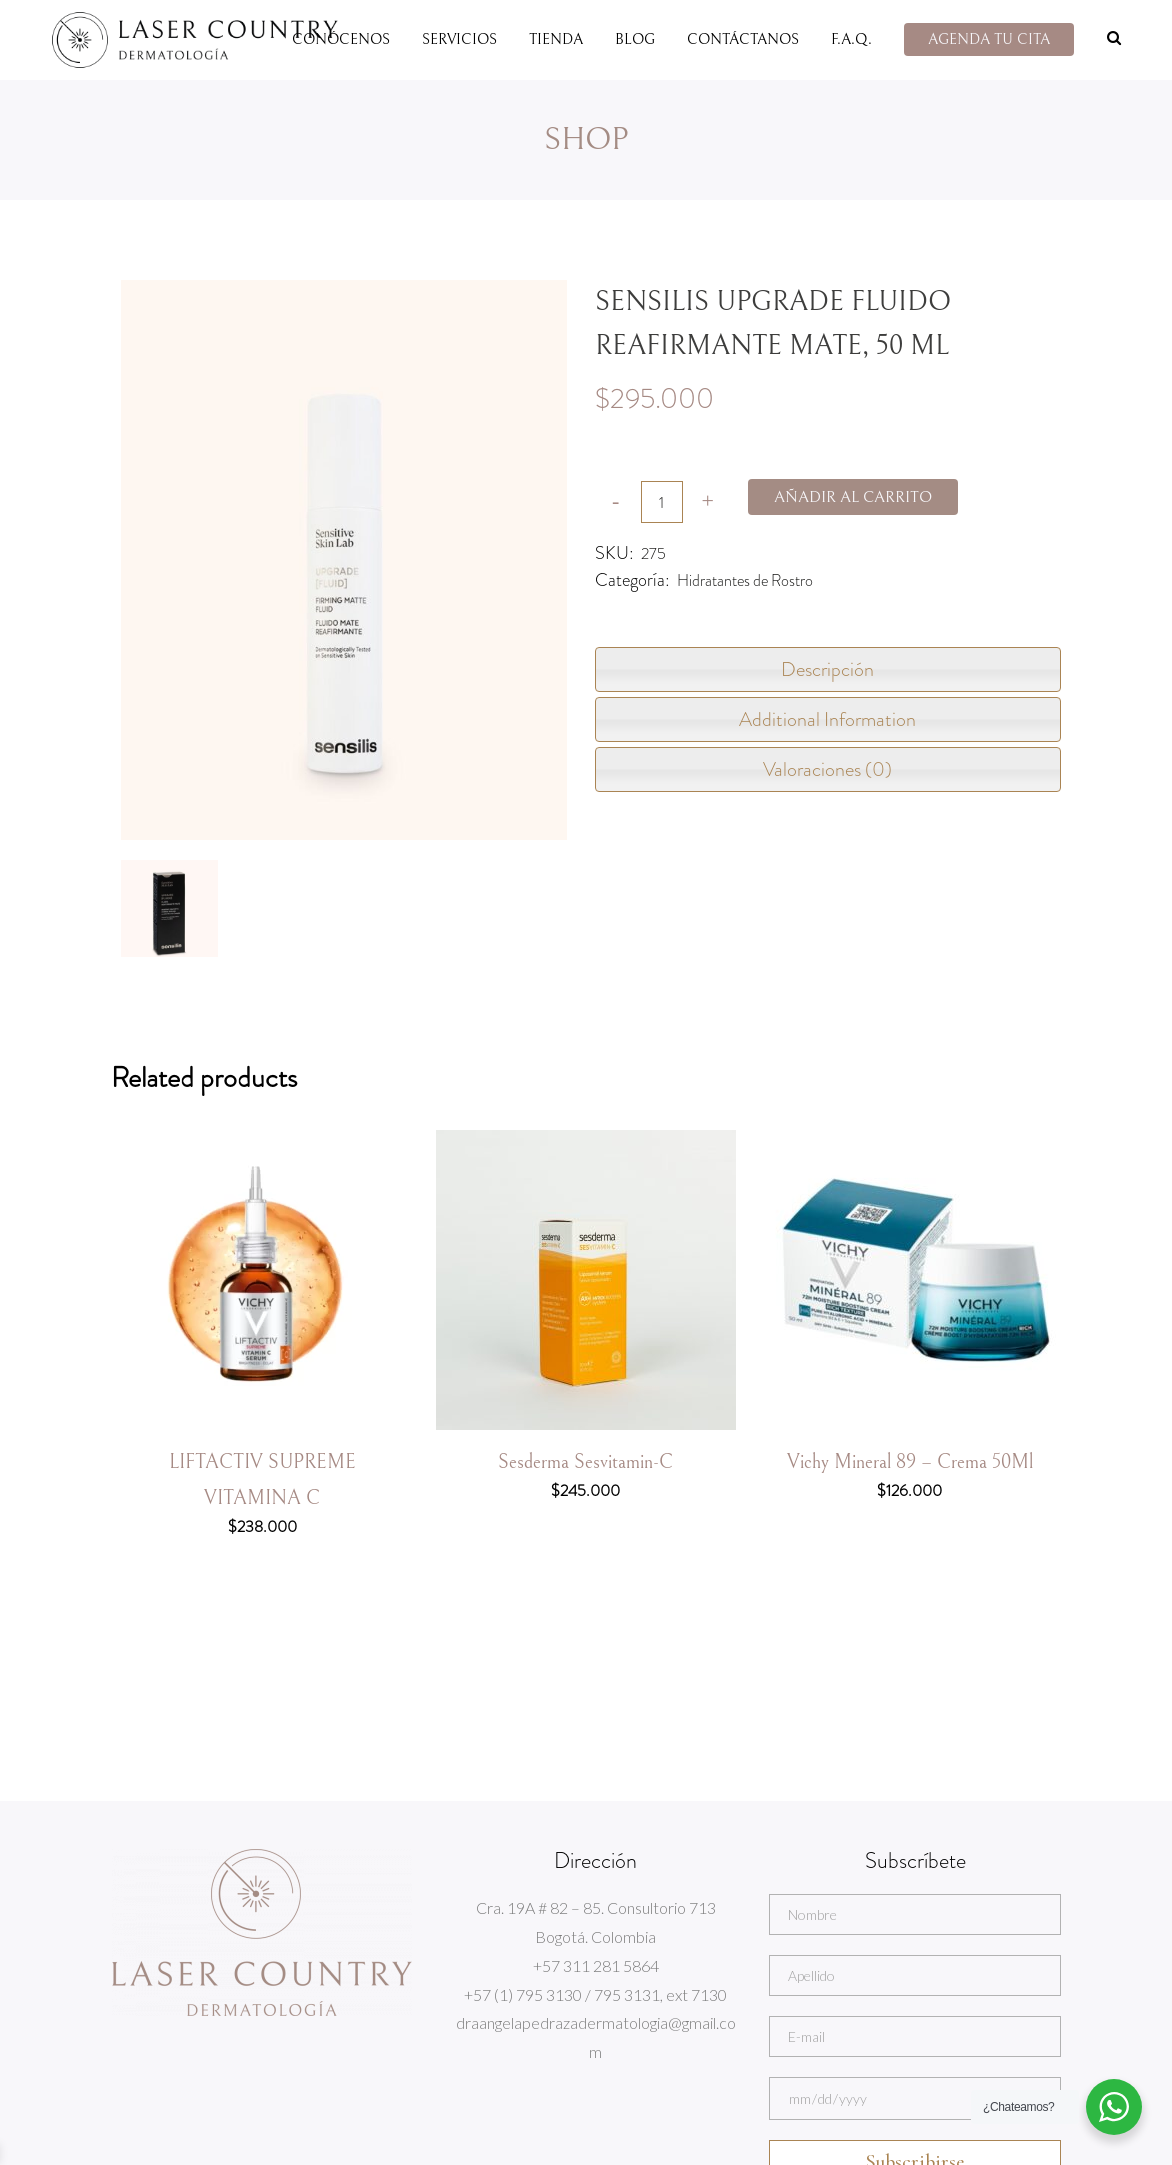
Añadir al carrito (853, 497)
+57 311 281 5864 (596, 1965)
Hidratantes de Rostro (745, 580)
